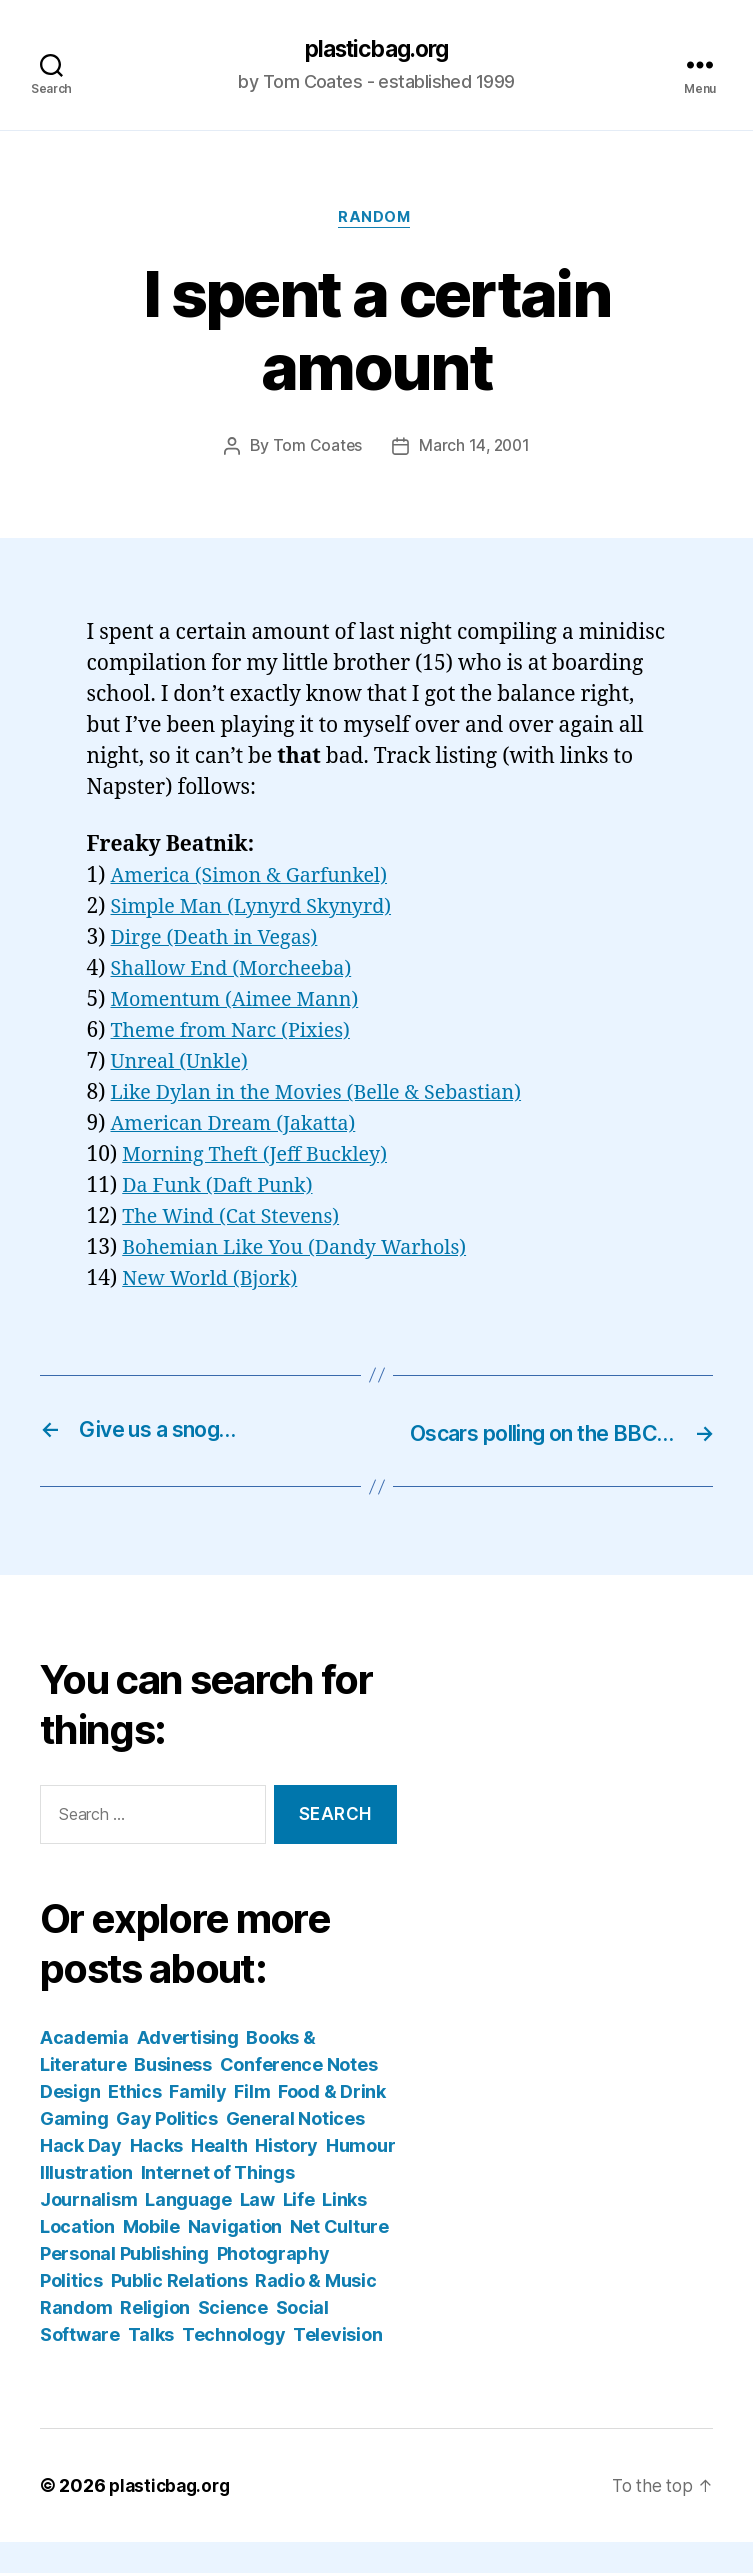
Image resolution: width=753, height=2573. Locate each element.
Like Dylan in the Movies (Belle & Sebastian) (329, 1096)
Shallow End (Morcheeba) (239, 972)
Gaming (74, 2149)
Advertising (188, 2068)
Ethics (134, 2122)
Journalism (88, 2230)
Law (257, 2230)
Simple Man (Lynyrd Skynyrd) (260, 910)
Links (344, 2230)
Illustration (86, 2203)
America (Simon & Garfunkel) (258, 879)
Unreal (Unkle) (184, 1065)
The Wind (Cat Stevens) (237, 1219)
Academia (84, 2068)
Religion (155, 2338)
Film (252, 2122)
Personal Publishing (124, 2284)
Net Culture (339, 2257)
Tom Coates (315, 450)
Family (197, 2122)
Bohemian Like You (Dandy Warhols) (305, 1250)
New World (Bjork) (215, 1281)
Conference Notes (299, 2095)
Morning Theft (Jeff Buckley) (263, 1158)
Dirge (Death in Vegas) (221, 941)
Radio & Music (316, 2311)
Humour (360, 2176)
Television (337, 2365)
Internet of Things (218, 2203)
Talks (151, 2365)
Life (299, 2230)
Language (188, 2230)
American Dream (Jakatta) (241, 1127)
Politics (71, 2311)
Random (376, 221)
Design (70, 2122)
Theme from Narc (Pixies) (238, 1034)
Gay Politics (167, 2149)
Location (77, 2257)
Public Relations (179, 2311)
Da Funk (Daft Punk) (223, 1188)
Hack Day (81, 2176)
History (286, 2176)
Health (219, 2176)
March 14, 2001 (475, 450)
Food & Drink (332, 2122)
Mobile (151, 2257)
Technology (233, 2365)
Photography (273, 2284)
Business (173, 2095)
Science (233, 2338)
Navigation (235, 2257)
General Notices (295, 2149)
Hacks (157, 2176)
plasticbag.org (376, 50)
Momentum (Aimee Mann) (243, 1003)
